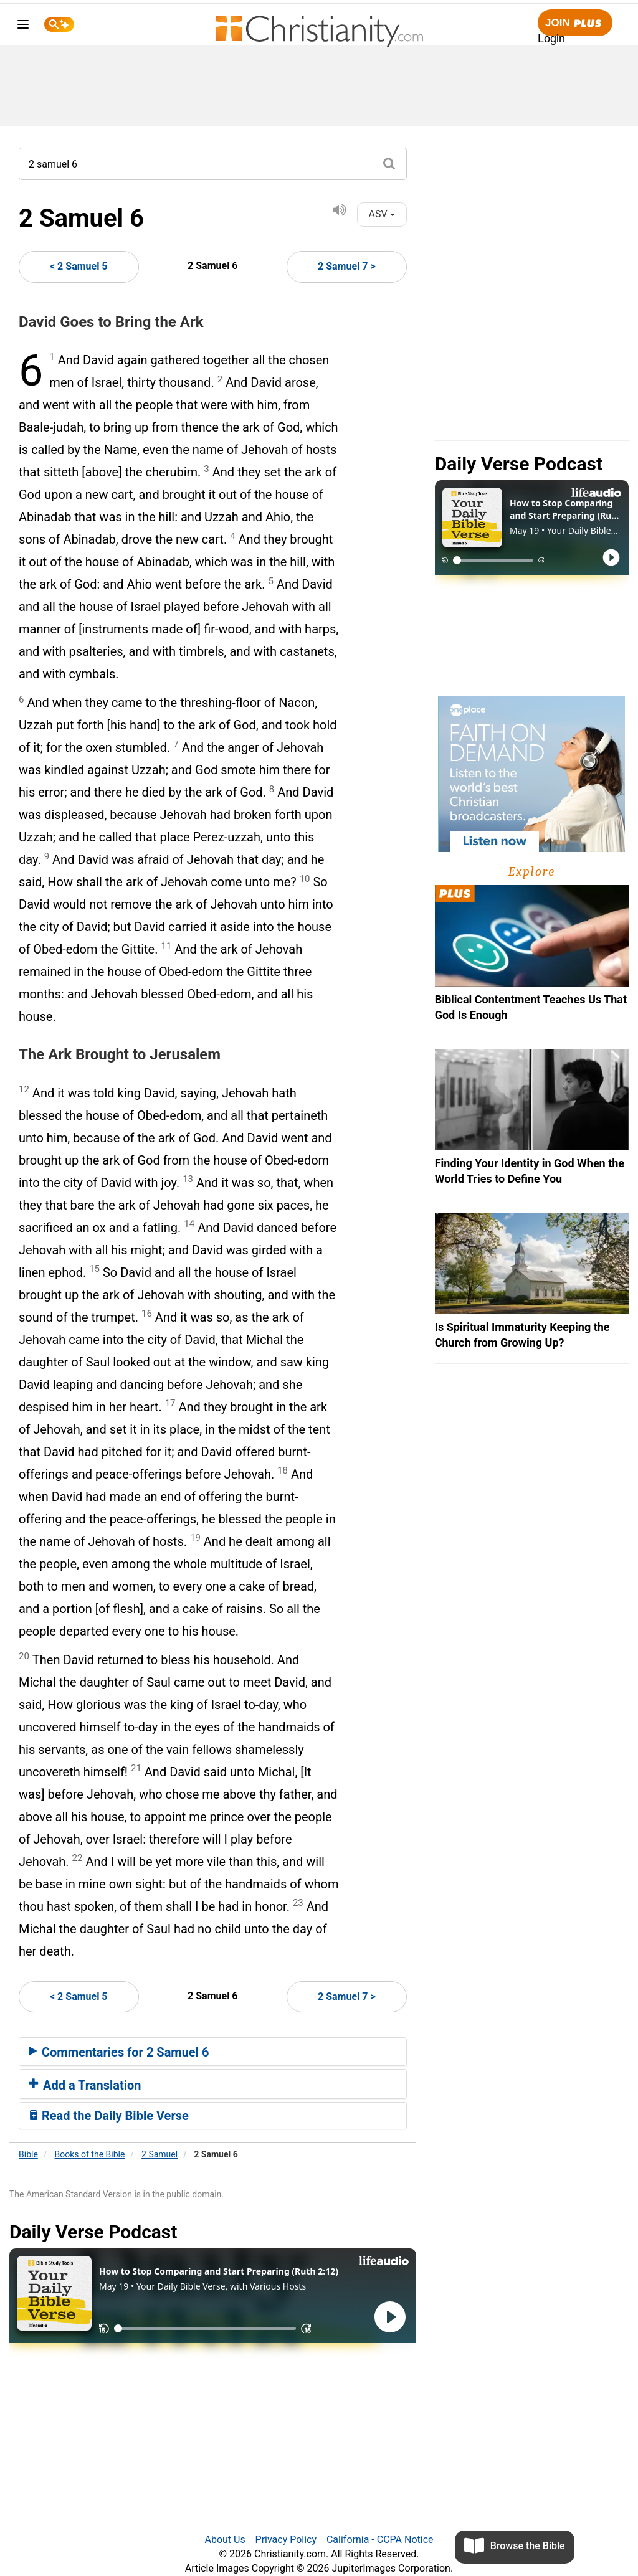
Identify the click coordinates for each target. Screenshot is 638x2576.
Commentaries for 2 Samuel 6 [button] (119, 2052)
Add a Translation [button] (85, 2085)
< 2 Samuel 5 (79, 266)
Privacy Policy (286, 2539)
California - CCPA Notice (380, 2539)
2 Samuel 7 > (347, 266)
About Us (224, 2539)
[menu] (23, 26)
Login (551, 38)
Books (90, 2154)
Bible (28, 2154)
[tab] (212, 2051)
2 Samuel (159, 2154)
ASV (382, 214)
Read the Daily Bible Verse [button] (109, 2115)
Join (575, 23)
